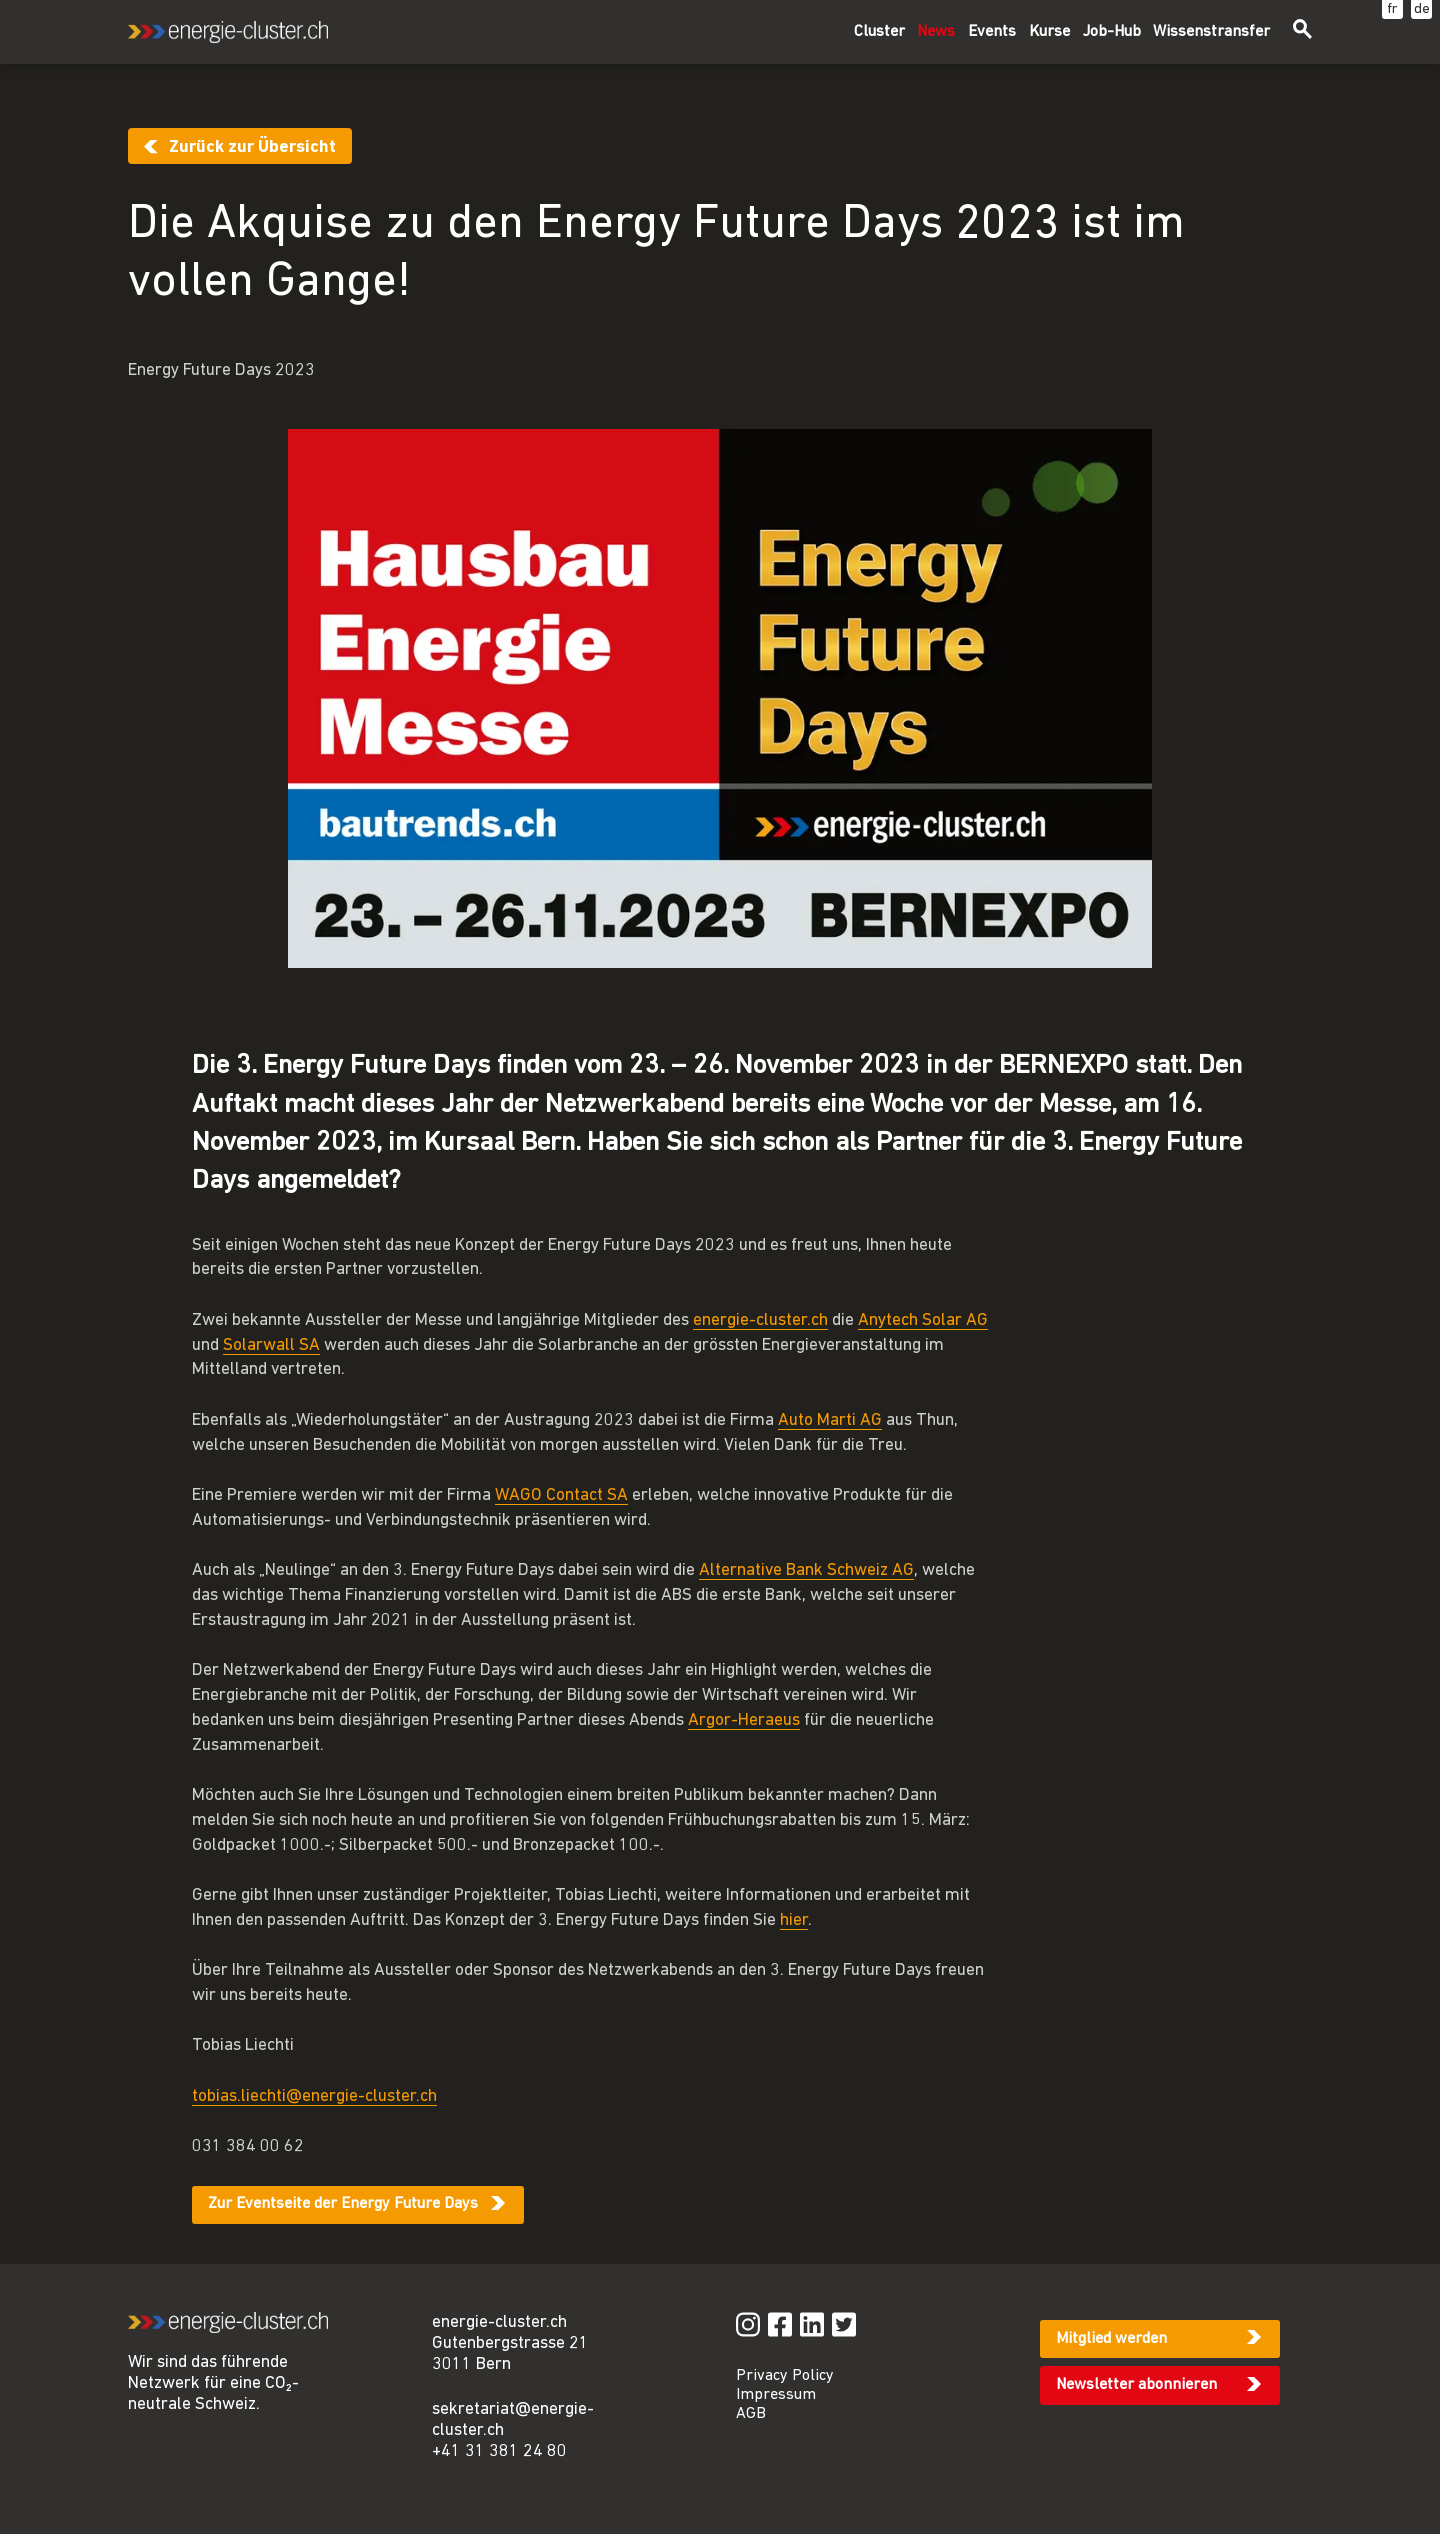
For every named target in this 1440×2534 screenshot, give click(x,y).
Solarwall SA (271, 1345)
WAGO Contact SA (561, 1495)
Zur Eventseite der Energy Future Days (343, 2204)
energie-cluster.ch (760, 1320)
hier (794, 1920)
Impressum (776, 2395)
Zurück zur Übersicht (252, 147)
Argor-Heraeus (744, 1720)
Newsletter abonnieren (1136, 2385)
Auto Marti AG (830, 1420)
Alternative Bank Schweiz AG (806, 1570)
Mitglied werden (1111, 2339)
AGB (751, 2414)
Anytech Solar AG (923, 1320)
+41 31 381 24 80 (499, 2451)
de (1422, 9)
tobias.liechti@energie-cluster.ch (314, 2096)
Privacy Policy (785, 2376)
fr (1392, 9)
